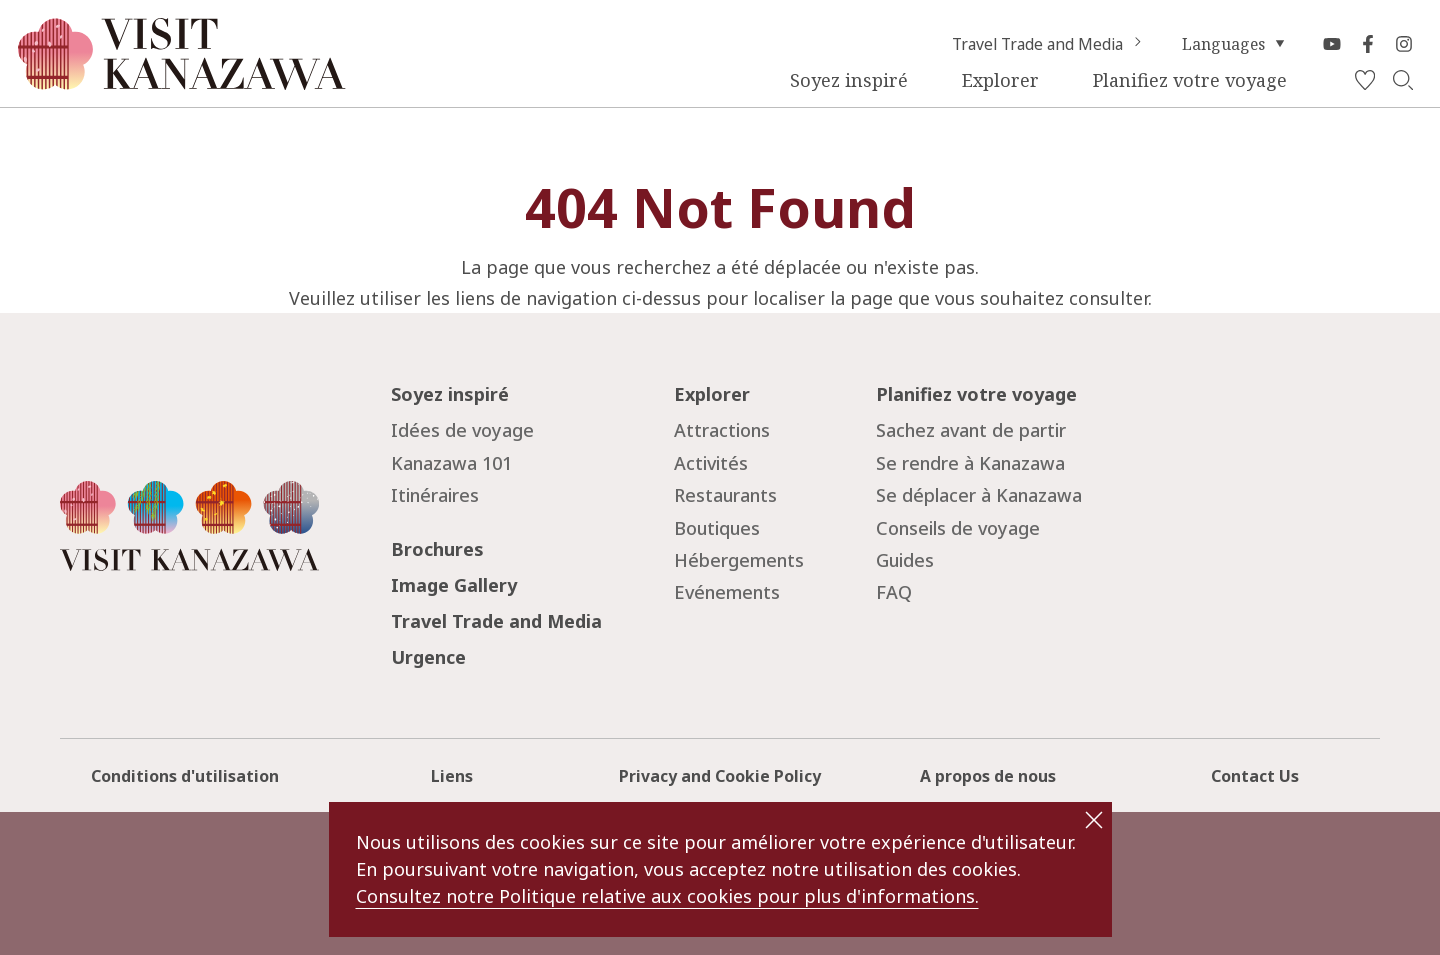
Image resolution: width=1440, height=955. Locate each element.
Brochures (437, 549)
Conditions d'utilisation (185, 776)
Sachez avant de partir (971, 430)
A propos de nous (988, 776)
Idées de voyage (462, 430)
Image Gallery (454, 585)
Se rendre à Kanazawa (970, 463)
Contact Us (1255, 776)
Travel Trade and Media (1049, 44)
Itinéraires (435, 495)
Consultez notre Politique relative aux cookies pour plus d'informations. (667, 896)
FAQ (894, 592)
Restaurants (725, 495)
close (1094, 820)
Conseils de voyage (958, 528)
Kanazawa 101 (451, 463)
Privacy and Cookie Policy (720, 776)
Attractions (722, 430)
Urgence (428, 657)
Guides (905, 560)
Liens (452, 776)
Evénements (727, 592)
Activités (711, 463)
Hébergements (739, 560)
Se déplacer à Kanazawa (979, 495)
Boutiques (717, 528)
